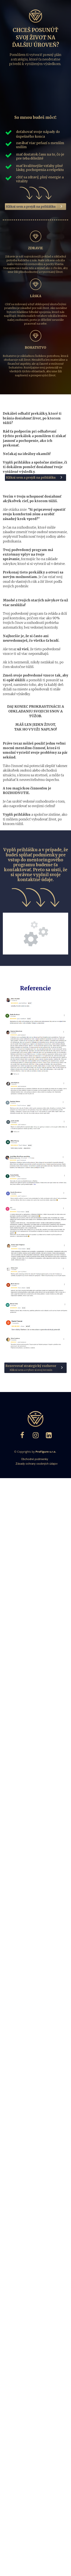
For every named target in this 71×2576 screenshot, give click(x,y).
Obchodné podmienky (34, 1459)
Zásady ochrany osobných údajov (37, 1463)
